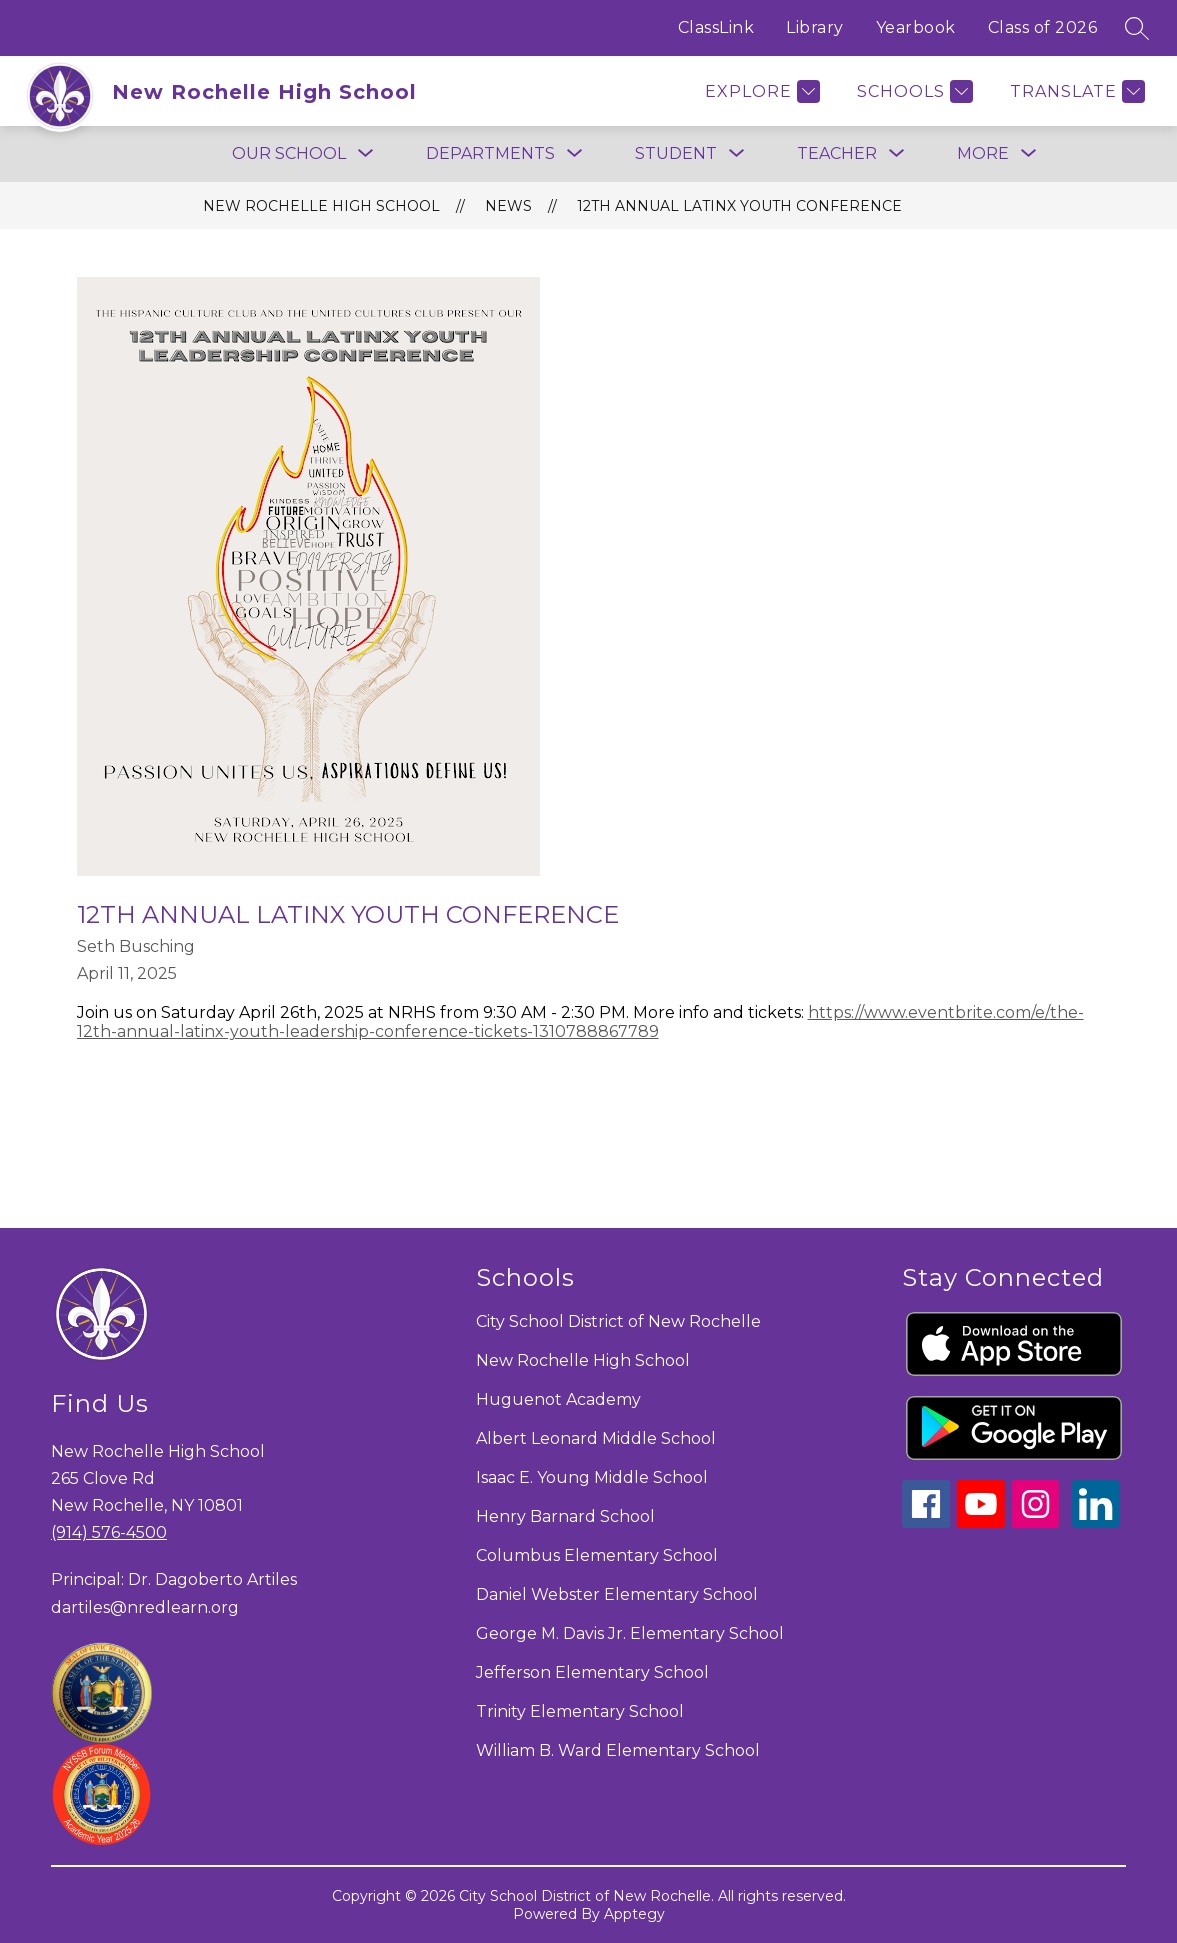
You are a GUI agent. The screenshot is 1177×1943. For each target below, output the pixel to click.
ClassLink (716, 27)
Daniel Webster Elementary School (617, 1594)
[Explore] (760, 91)
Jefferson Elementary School (592, 1672)
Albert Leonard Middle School (596, 1438)
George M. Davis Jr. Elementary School (630, 1633)
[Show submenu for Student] (676, 154)
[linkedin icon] (1096, 1522)
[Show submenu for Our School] (289, 154)
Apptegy (634, 1914)
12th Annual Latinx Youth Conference (739, 206)
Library (815, 27)
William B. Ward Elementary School (618, 1750)
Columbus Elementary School (597, 1555)
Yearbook (916, 27)
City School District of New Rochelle (618, 1321)
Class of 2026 (1043, 27)
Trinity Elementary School (580, 1711)
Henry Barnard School (565, 1516)
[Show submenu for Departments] (490, 154)
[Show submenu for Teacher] (837, 154)
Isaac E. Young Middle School (592, 1477)
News (508, 206)
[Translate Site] (1075, 91)
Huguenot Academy (558, 1399)
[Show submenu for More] (983, 154)
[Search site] (1137, 28)
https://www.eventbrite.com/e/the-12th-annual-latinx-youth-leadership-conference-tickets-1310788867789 (580, 1022)
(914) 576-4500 (109, 1532)
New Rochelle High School (321, 206)
